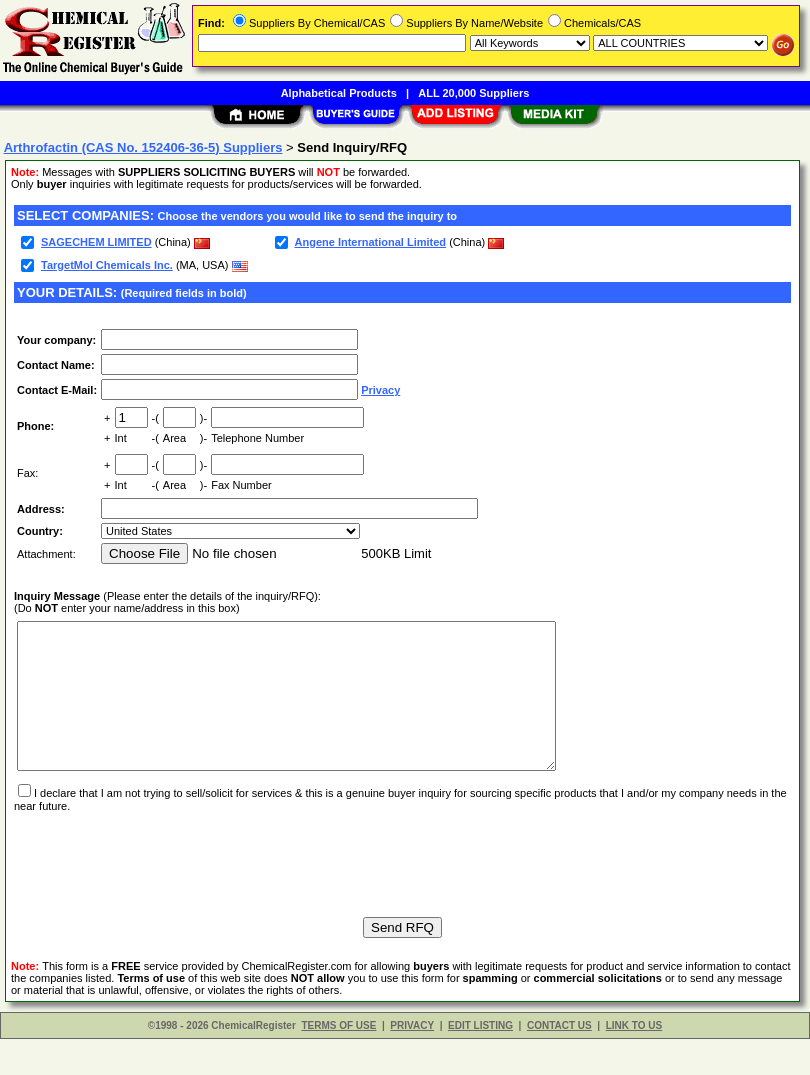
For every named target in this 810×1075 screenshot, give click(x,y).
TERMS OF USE (338, 1061)
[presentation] (166, 891)
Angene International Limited (371, 242)
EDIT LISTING (480, 1061)
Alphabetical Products (339, 93)
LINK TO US (634, 1061)
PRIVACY (412, 1061)
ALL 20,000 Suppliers (473, 93)
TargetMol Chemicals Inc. (107, 265)
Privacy (380, 390)
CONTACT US (559, 1061)
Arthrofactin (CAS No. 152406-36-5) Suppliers (143, 147)
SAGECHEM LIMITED (96, 242)
